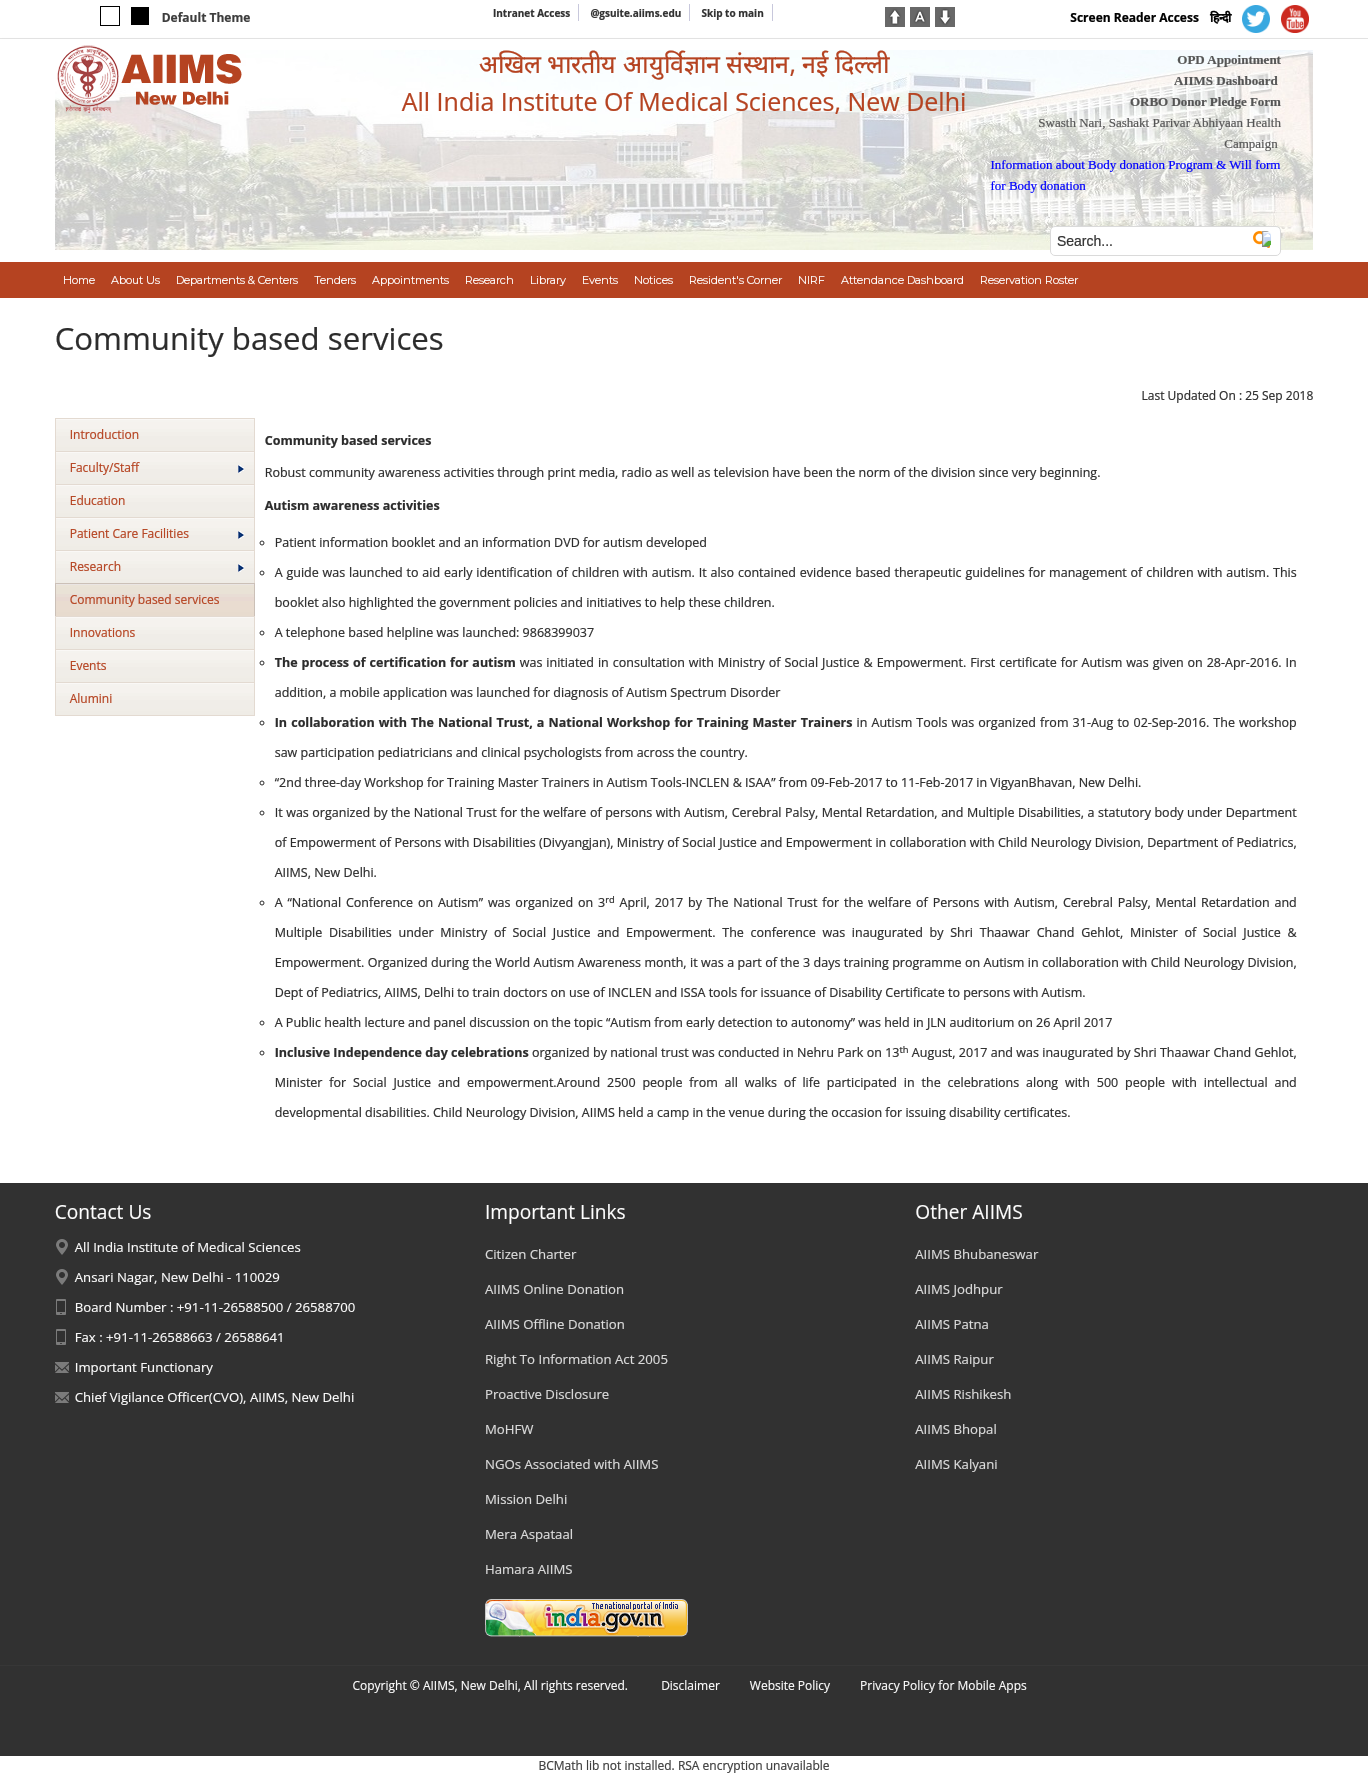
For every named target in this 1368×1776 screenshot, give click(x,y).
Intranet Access (531, 13)
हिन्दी (1220, 17)
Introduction (104, 434)
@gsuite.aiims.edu (635, 13)
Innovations (103, 632)
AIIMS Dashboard (1226, 80)
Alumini (91, 698)
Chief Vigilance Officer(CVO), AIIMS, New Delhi (215, 1397)
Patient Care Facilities (157, 533)
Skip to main (732, 13)
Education (98, 500)
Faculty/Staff (157, 467)
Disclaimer (690, 1685)
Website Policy (790, 1685)
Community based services (145, 599)
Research (157, 566)
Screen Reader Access (1134, 17)
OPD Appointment (1229, 59)
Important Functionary (144, 1367)
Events (88, 665)
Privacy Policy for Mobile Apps (943, 1685)
